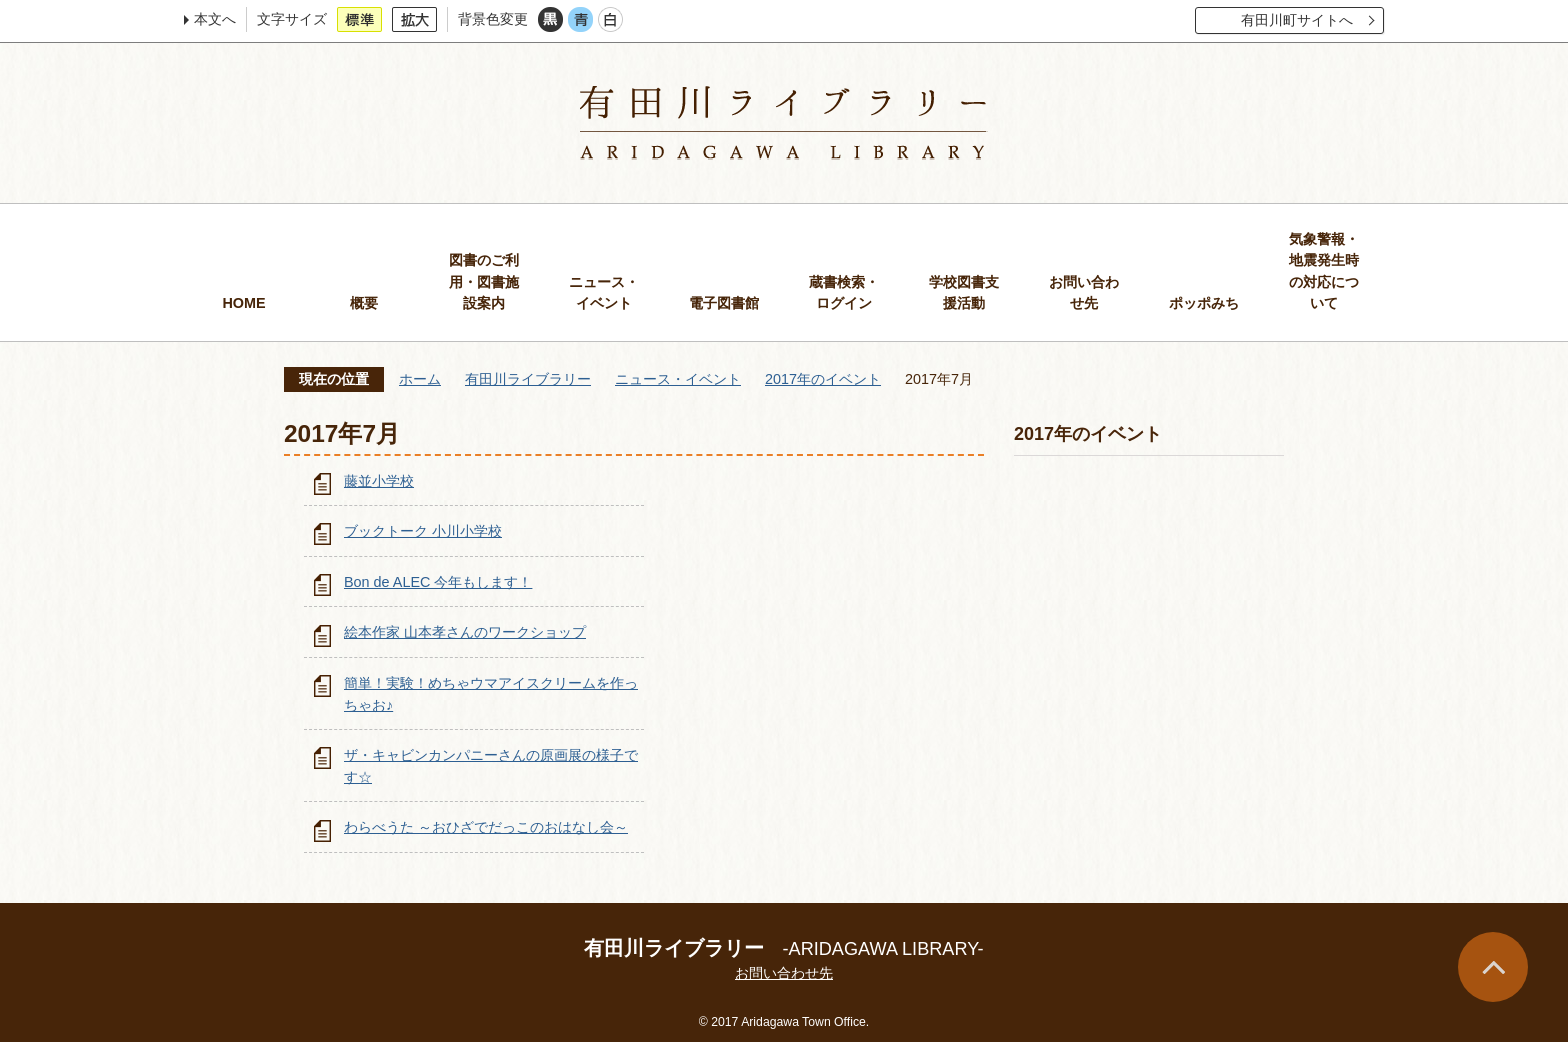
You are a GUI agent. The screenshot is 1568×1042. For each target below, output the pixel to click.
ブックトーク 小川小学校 (423, 531)
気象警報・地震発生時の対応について (1324, 271)
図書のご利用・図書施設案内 (484, 281)
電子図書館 (724, 303)
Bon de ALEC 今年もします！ (438, 582)
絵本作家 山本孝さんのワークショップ (465, 632)
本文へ (215, 19)
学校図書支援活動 (964, 293)
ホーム (420, 379)
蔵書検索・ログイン (844, 293)
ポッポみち (1204, 303)
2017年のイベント (823, 379)
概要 (364, 303)
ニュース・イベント (604, 293)
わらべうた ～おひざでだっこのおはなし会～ (486, 827)
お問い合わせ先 (1084, 293)
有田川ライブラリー (528, 379)
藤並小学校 (379, 481)
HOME (243, 303)
